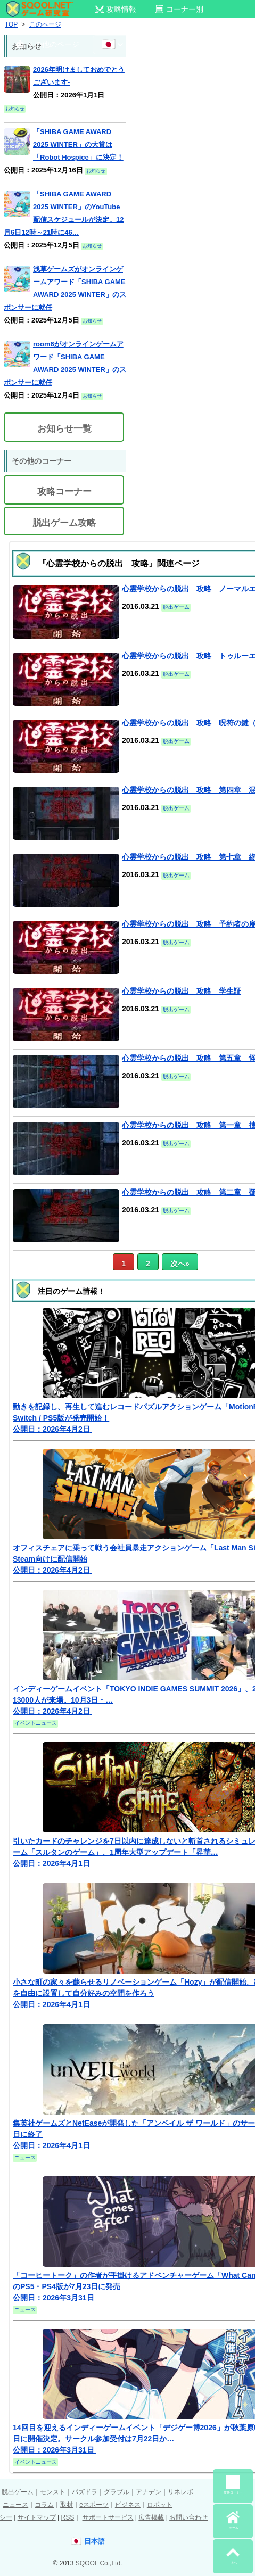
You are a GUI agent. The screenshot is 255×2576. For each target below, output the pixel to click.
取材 (66, 2504)
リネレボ (180, 2492)
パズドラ (84, 2492)
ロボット (159, 2504)
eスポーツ (94, 2504)
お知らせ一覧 (64, 429)
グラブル (116, 2492)
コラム (44, 2504)
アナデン (148, 2492)
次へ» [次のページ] (180, 1263)
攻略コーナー (64, 491)
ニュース (15, 2504)
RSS (67, 2517)
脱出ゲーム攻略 (64, 523)
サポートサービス (108, 2517)
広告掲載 (151, 2517)
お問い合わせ (188, 2517)
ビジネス (128, 2504)
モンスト (52, 2492)
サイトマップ (37, 2517)
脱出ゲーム (18, 2492)
